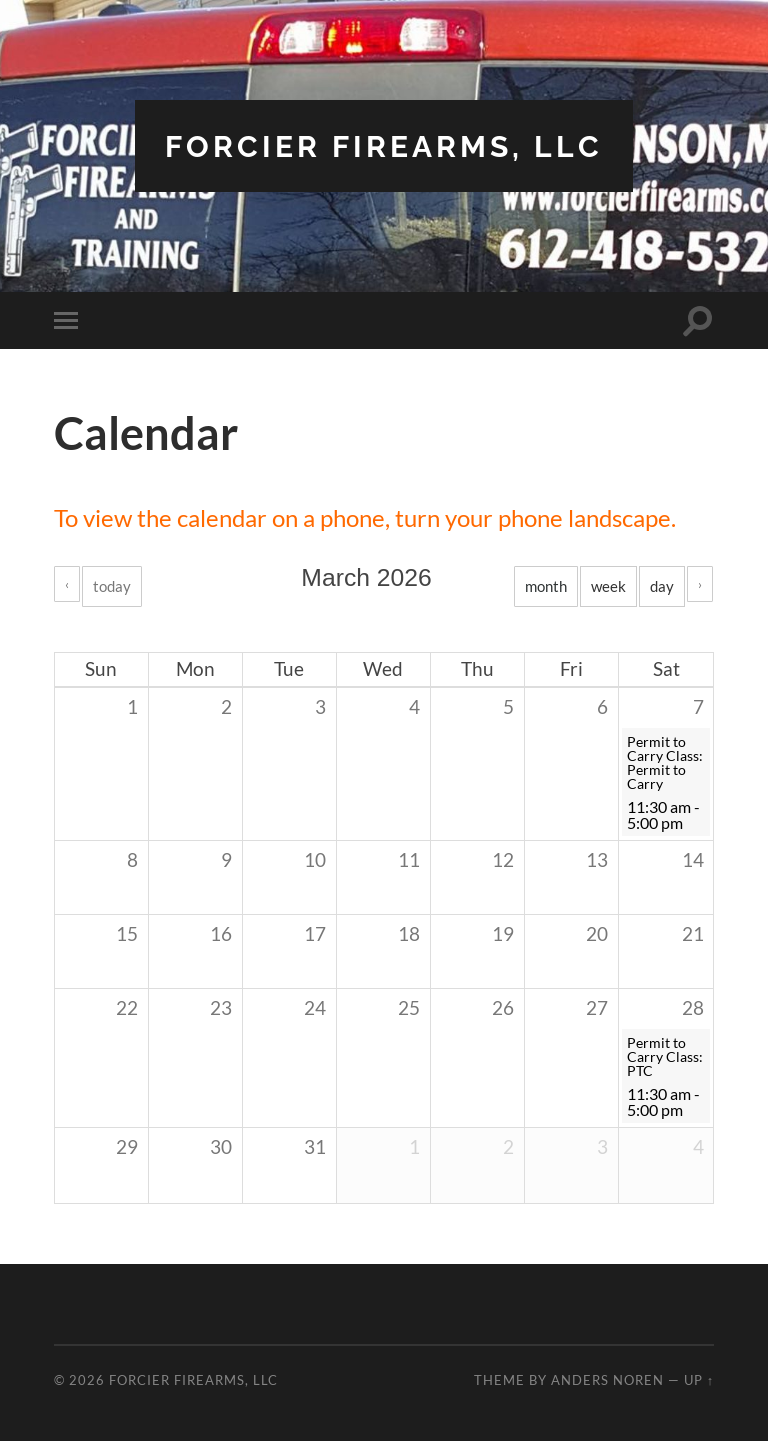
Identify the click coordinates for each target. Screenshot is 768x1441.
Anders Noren (607, 1380)
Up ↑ (699, 1380)
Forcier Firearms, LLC (384, 145)
